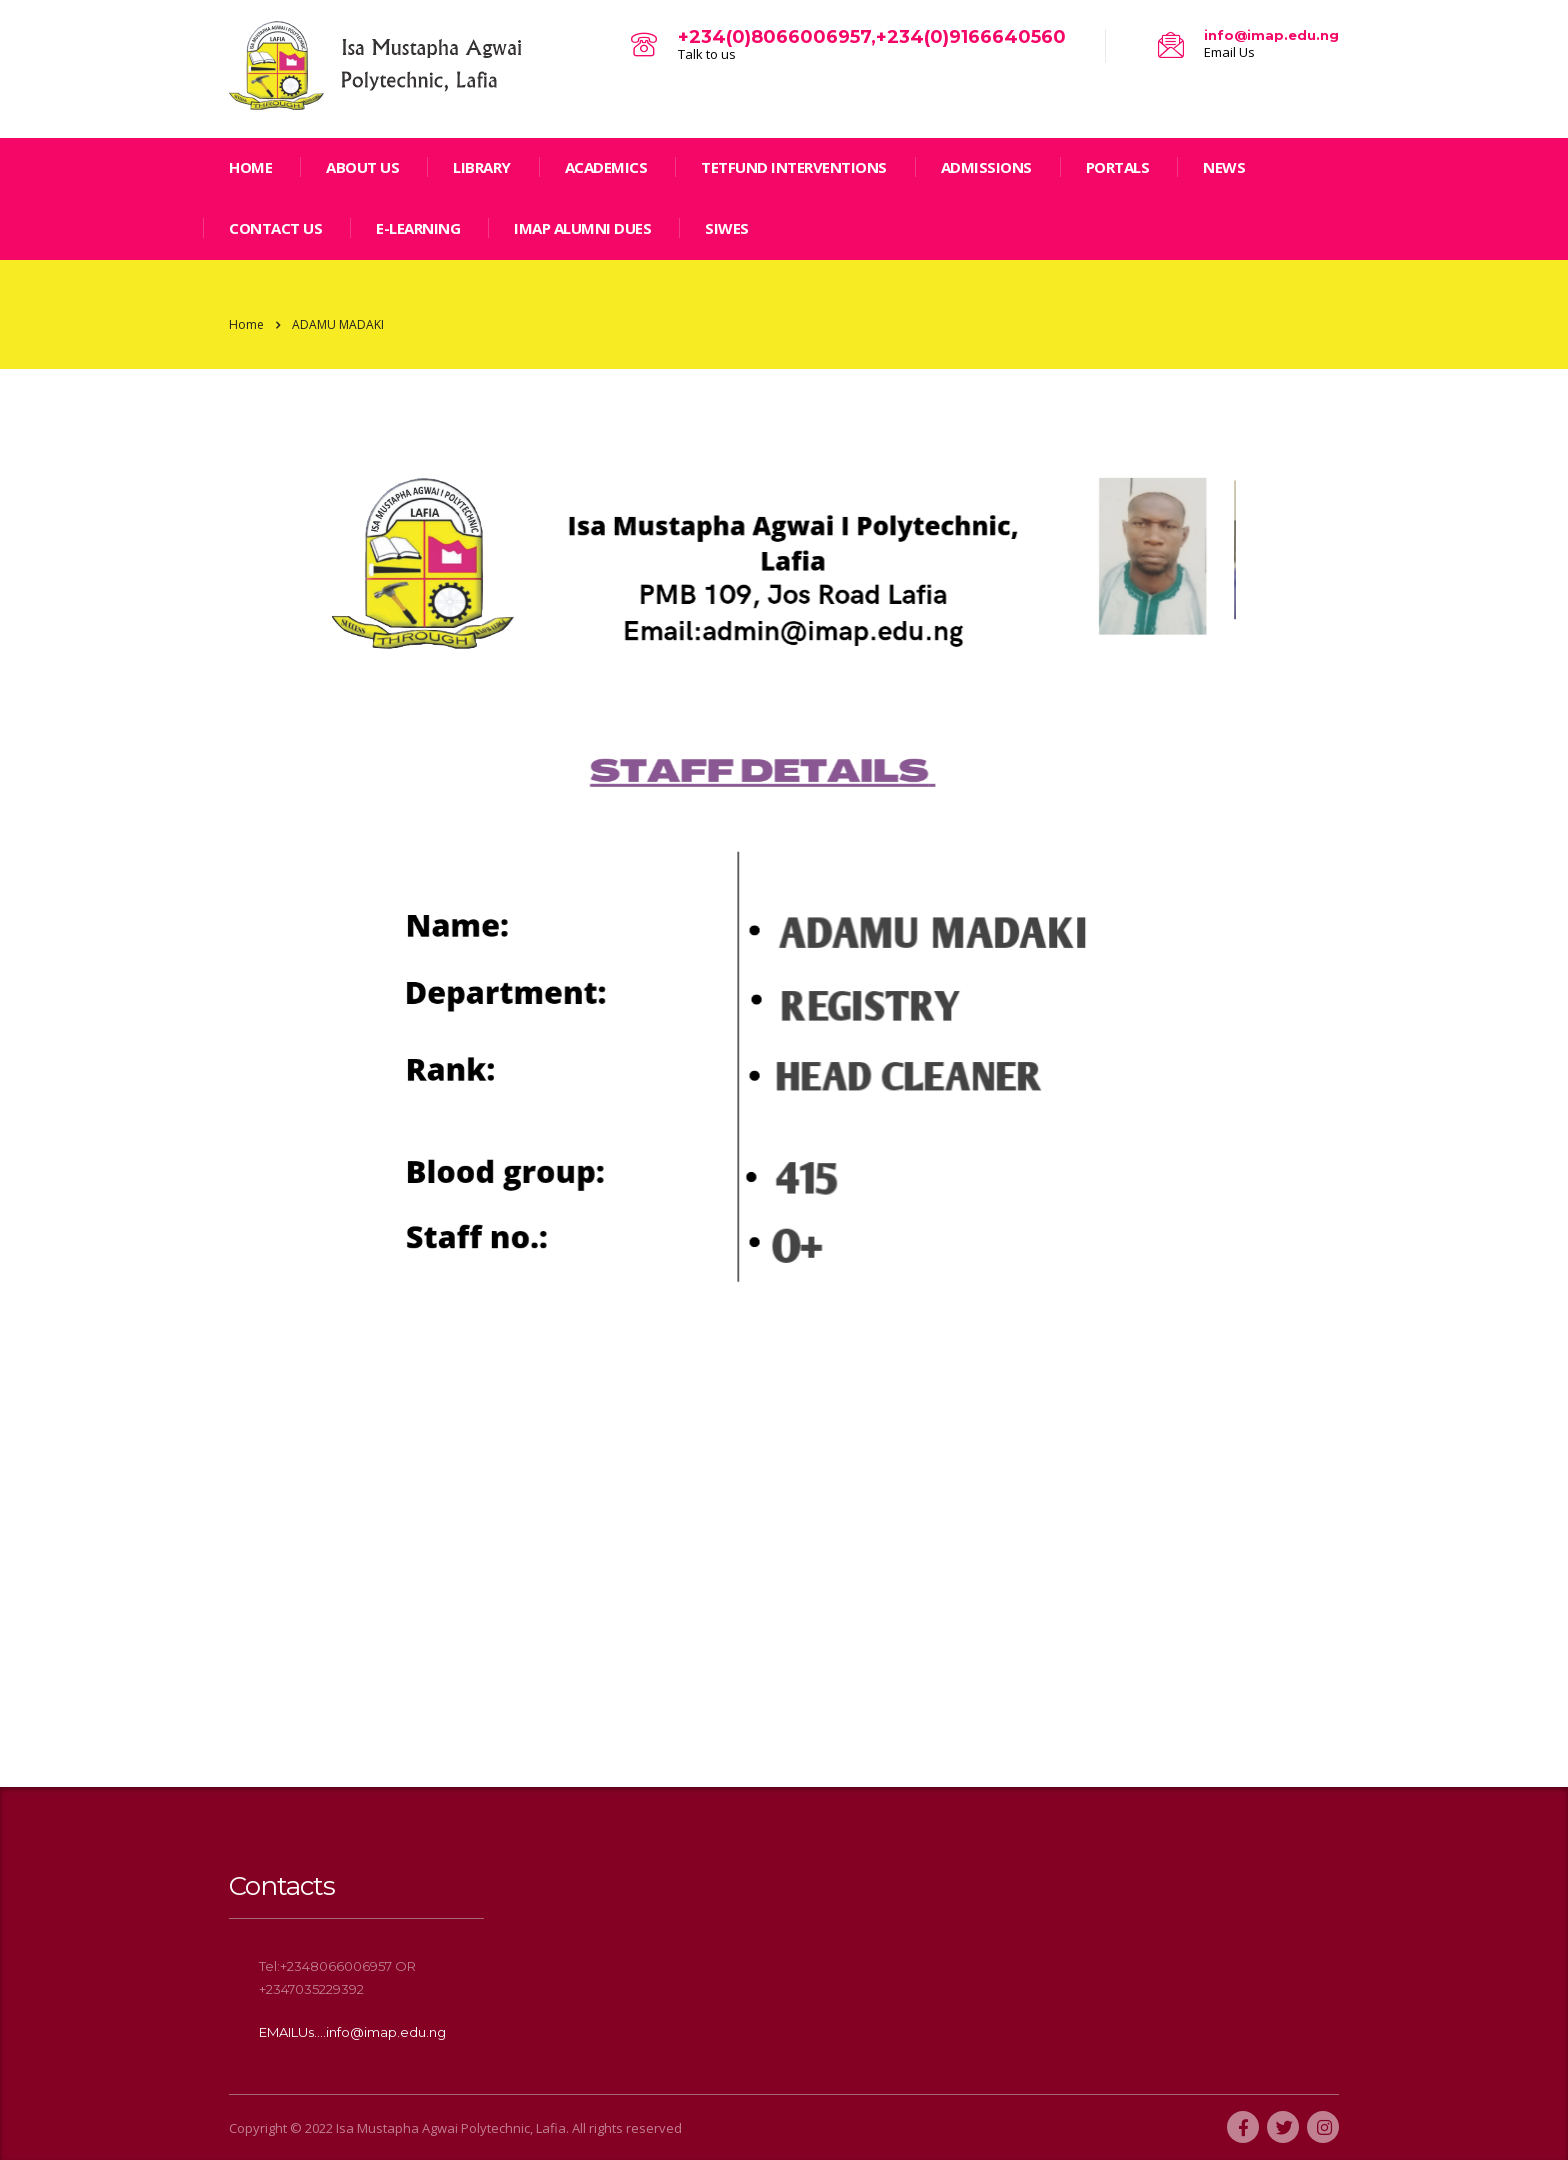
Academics (606, 167)
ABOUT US (362, 167)
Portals (1118, 167)
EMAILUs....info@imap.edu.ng (352, 2032)
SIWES (727, 228)
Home (246, 324)
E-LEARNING (418, 228)
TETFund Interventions (794, 167)
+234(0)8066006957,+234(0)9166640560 (872, 37)
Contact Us (275, 228)
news (1224, 167)
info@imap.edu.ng (1271, 35)
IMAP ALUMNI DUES (582, 228)
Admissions (986, 167)
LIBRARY (482, 167)
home (250, 167)
